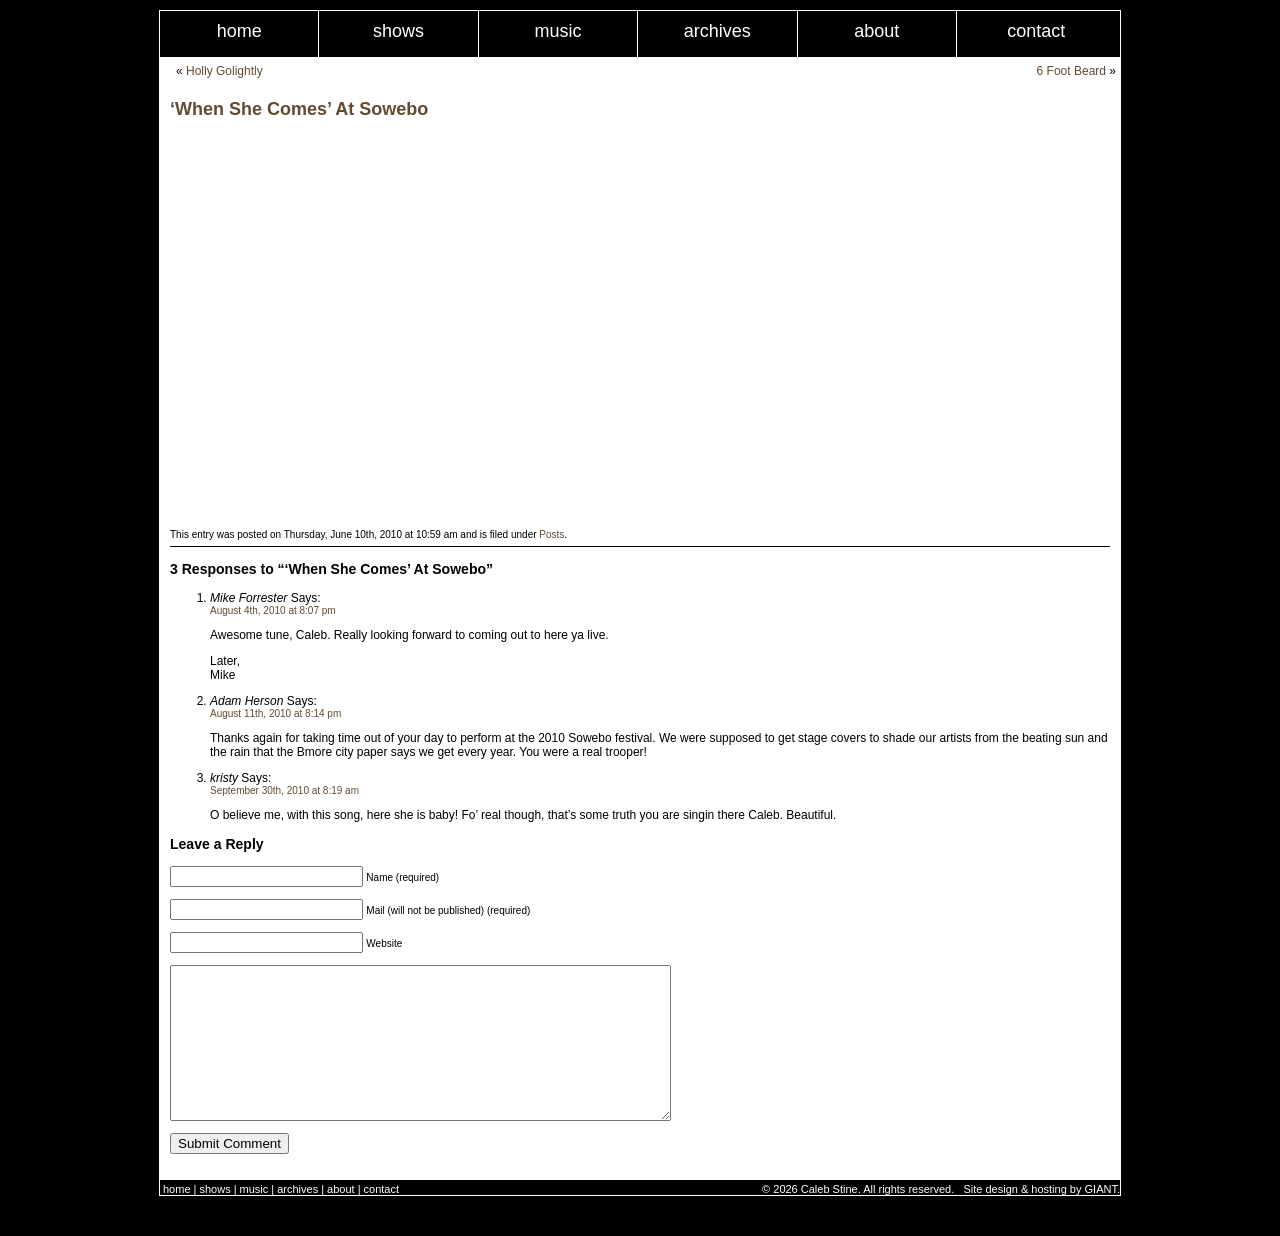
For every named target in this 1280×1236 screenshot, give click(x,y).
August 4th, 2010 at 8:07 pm (273, 610)
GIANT (1101, 1219)
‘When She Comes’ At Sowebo (299, 109)
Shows (398, 31)
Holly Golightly (224, 71)
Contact (1036, 31)
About (876, 31)
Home (239, 31)
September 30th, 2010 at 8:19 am (284, 790)
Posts (551, 534)
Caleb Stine (829, 1219)
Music (557, 31)
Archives (717, 31)
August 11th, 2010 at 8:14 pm (275, 713)
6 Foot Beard (1071, 71)
